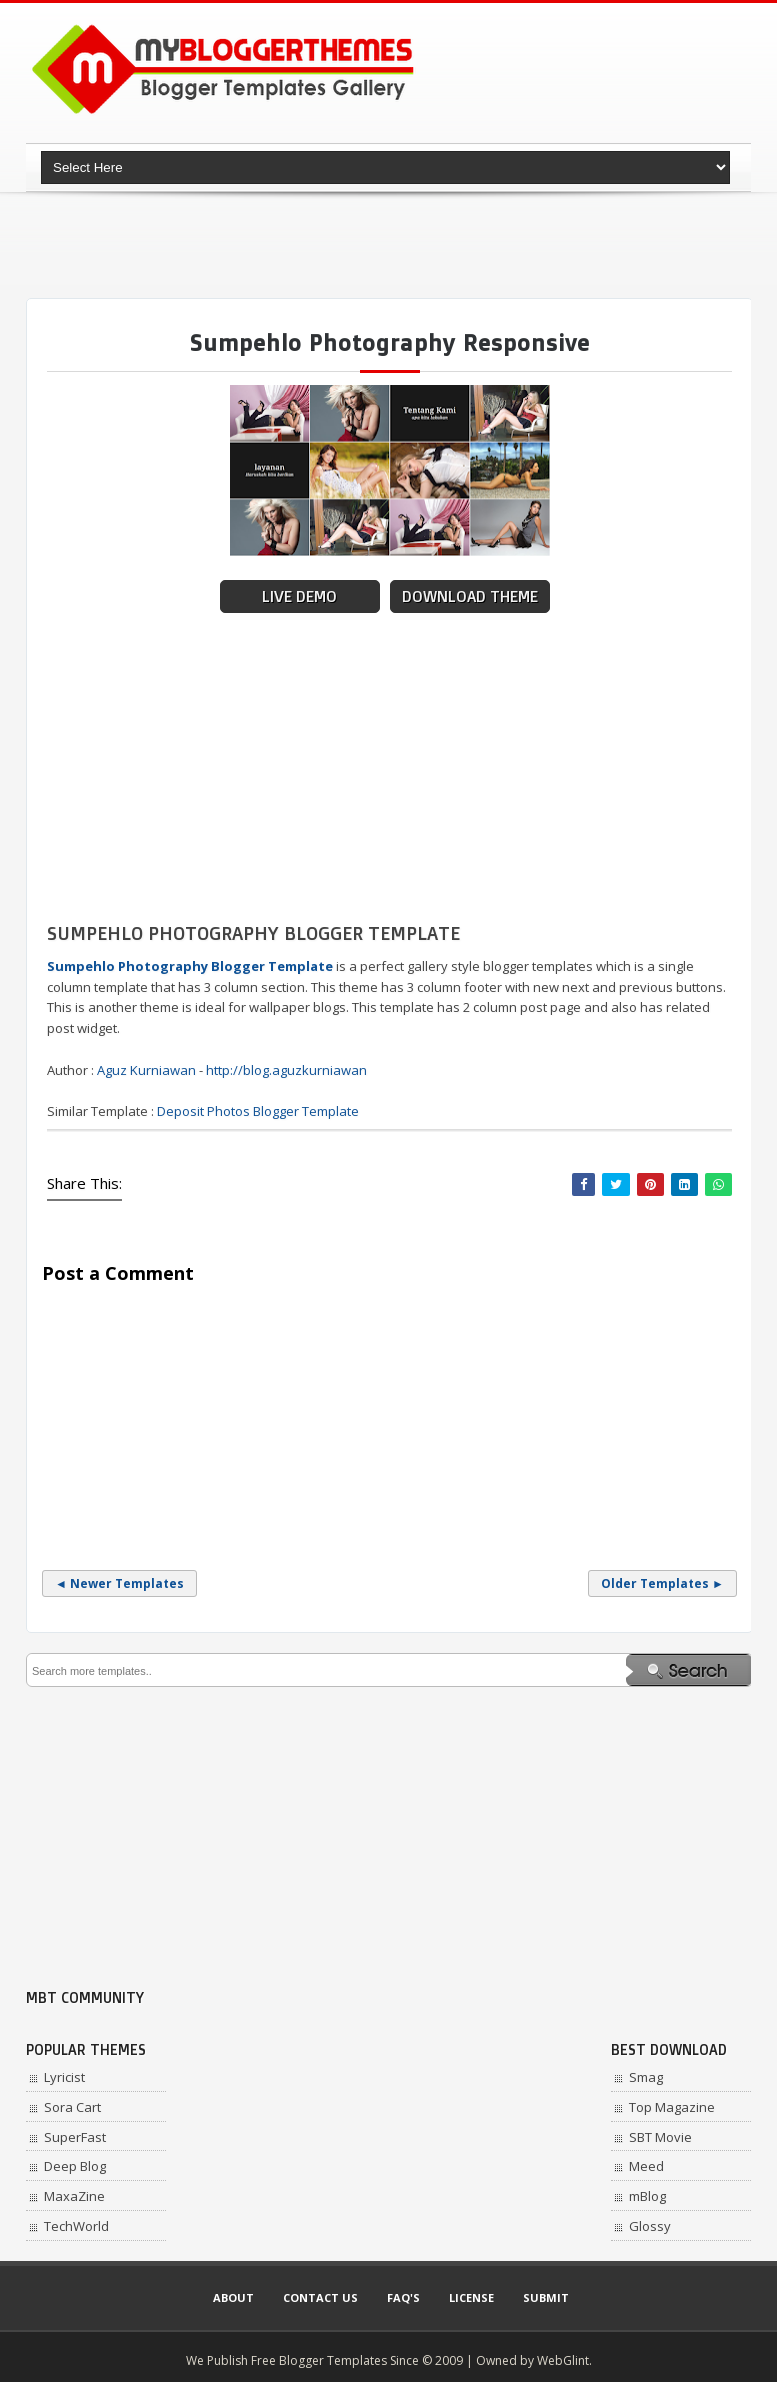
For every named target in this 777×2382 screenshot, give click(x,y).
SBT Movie (660, 2137)
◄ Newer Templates (119, 1583)
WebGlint (563, 2360)
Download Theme (470, 596)
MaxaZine (74, 2196)
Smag (646, 2077)
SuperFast (75, 2137)
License (471, 2297)
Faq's (403, 2297)
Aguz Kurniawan (146, 1070)
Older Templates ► (662, 1583)
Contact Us (320, 2297)
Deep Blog (75, 2166)
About (233, 2297)
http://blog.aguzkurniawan (286, 1070)
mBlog (647, 2196)
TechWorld (76, 2226)
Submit (546, 2297)
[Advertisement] (390, 245)
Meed (646, 2166)
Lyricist (64, 2077)
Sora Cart (72, 2107)
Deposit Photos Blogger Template (258, 1111)
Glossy (650, 2226)
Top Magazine (672, 2107)
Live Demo (299, 596)
